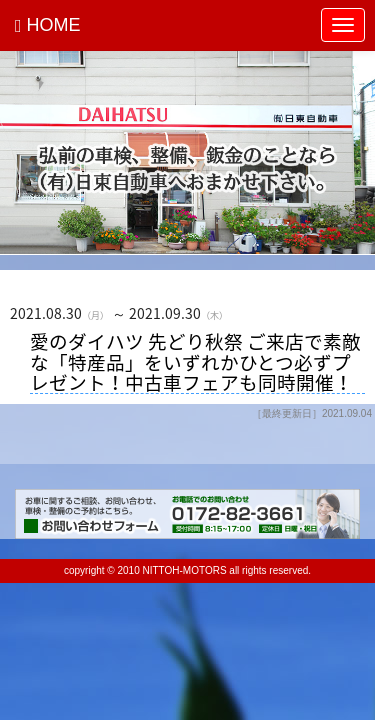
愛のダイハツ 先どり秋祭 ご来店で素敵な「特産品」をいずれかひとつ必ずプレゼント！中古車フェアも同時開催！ (195, 362)
